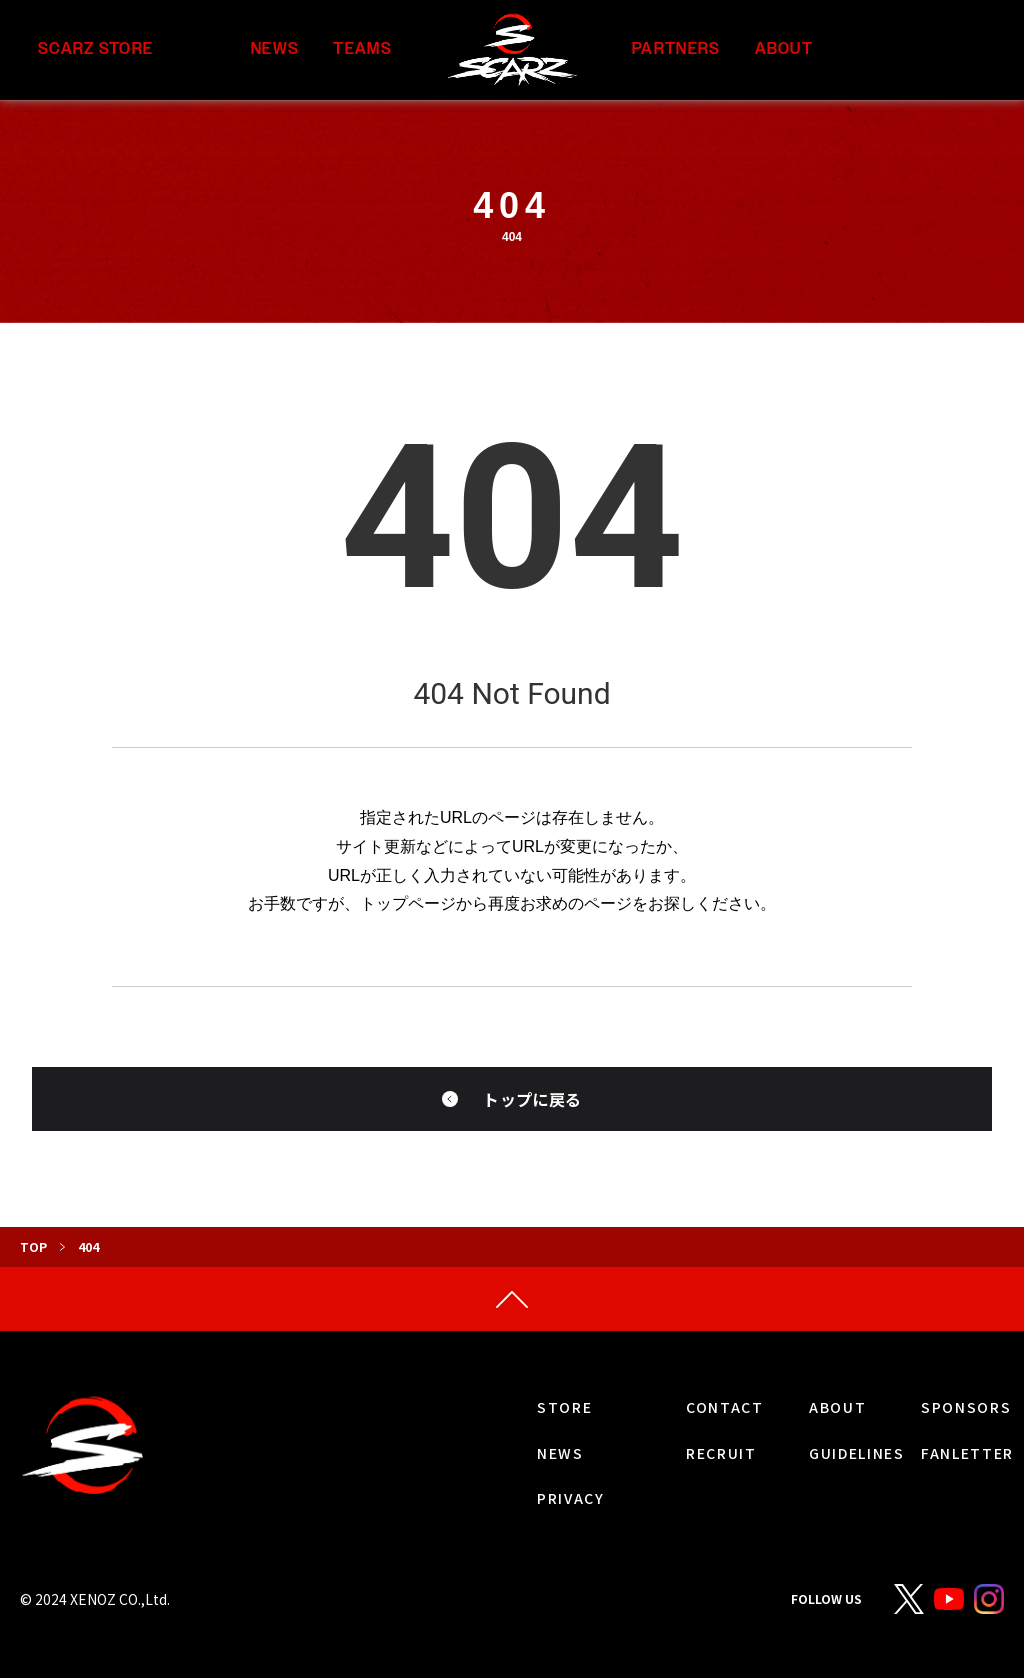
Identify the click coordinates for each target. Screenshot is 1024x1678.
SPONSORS (966, 1407)
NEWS (275, 49)
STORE (564, 1407)
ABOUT (784, 49)
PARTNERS (676, 49)
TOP (33, 1246)
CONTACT (725, 1407)
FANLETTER (967, 1453)
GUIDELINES (857, 1453)
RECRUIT (721, 1453)
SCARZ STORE (95, 49)
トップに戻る (532, 1099)
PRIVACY (571, 1498)
